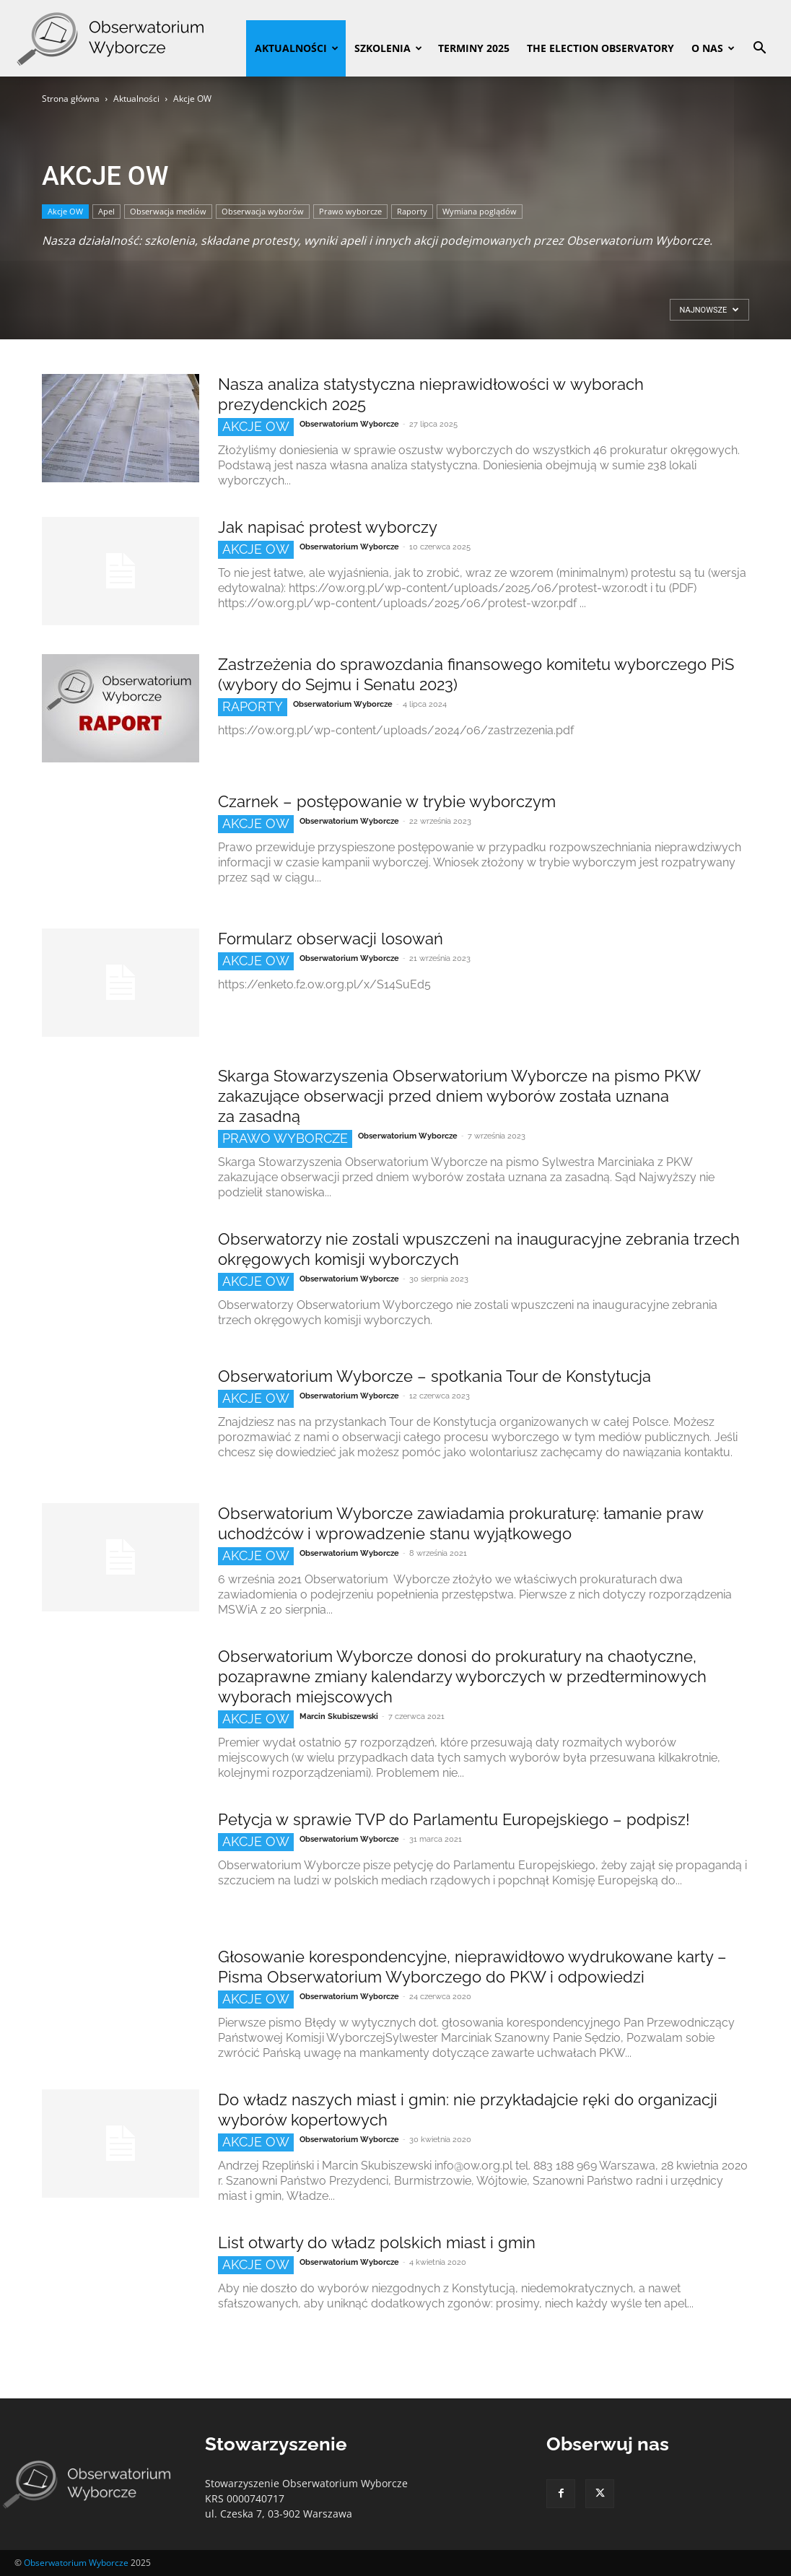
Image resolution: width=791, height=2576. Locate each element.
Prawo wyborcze (350, 211)
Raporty (412, 211)
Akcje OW (65, 211)
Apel (106, 211)
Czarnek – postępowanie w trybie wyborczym (387, 801)
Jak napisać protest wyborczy (327, 527)
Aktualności (296, 48)
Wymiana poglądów (479, 211)
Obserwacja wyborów (263, 211)
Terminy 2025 (474, 48)
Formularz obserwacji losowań (330, 938)
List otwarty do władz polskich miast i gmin (377, 2242)
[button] (759, 49)
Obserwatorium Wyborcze (349, 424)
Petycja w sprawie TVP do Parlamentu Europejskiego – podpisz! (454, 1819)
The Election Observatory (600, 48)
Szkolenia (388, 48)
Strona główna (71, 98)
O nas (713, 48)
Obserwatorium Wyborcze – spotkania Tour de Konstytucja (434, 1376)
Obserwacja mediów (168, 211)
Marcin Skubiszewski (339, 1716)
